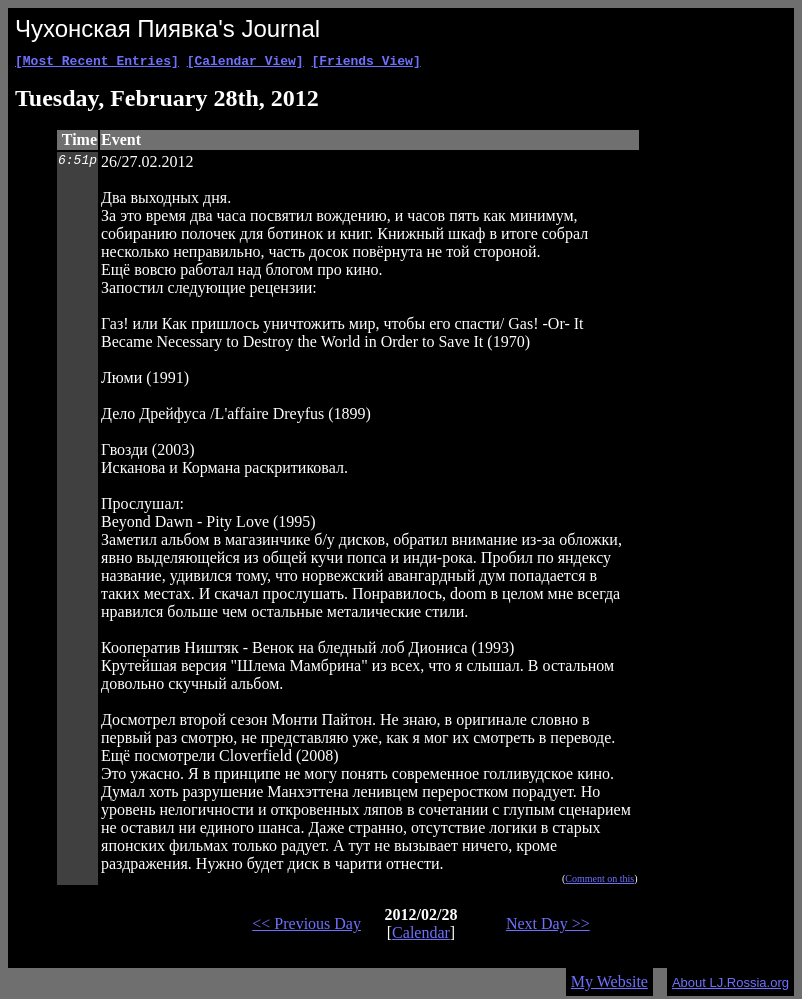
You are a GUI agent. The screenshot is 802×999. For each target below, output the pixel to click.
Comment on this (599, 881)
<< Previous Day (306, 926)
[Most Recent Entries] (97, 63)
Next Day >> (548, 926)
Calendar (421, 935)
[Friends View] (365, 63)
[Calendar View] (245, 63)
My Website (609, 984)
